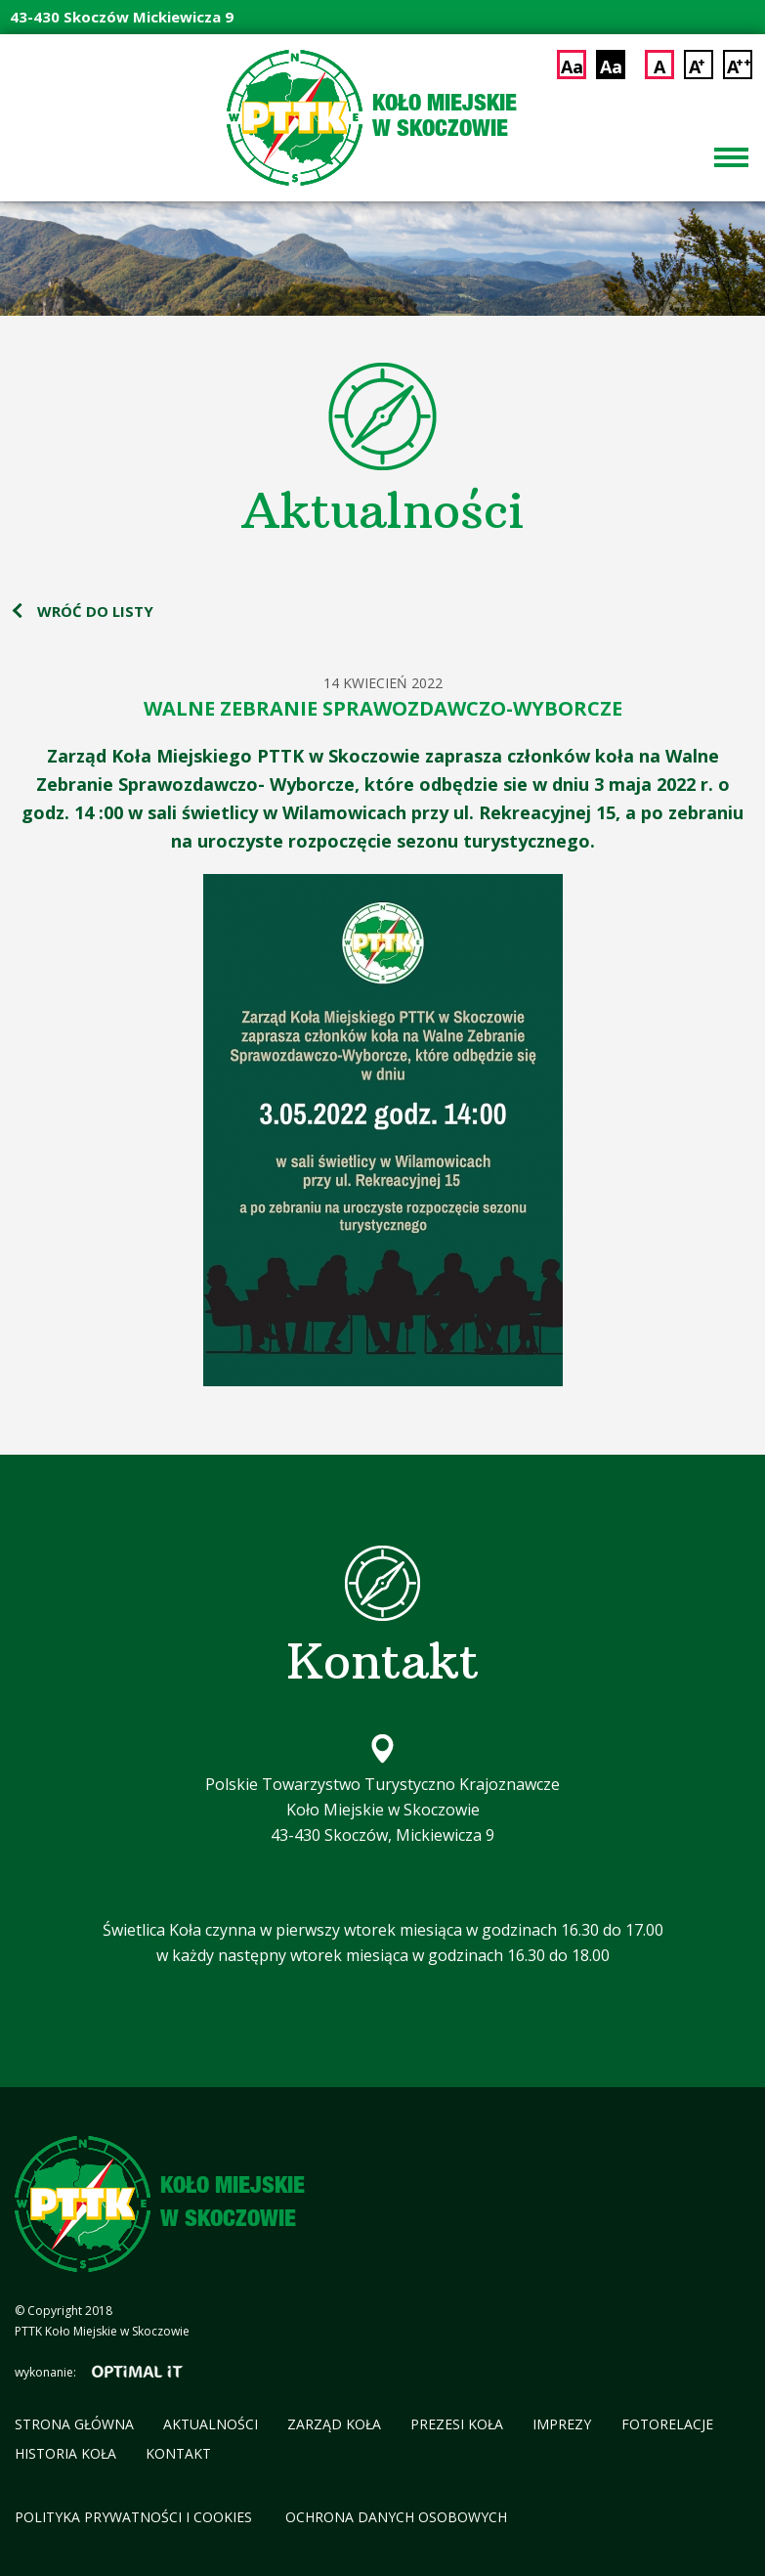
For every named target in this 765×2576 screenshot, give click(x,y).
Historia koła (65, 2453)
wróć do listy (95, 611)
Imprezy (561, 2424)
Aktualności (210, 2424)
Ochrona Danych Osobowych (396, 2517)
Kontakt (178, 2453)
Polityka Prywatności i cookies (135, 2517)
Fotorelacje (667, 2424)
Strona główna (74, 2424)
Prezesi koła (456, 2424)
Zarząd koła (334, 2424)
